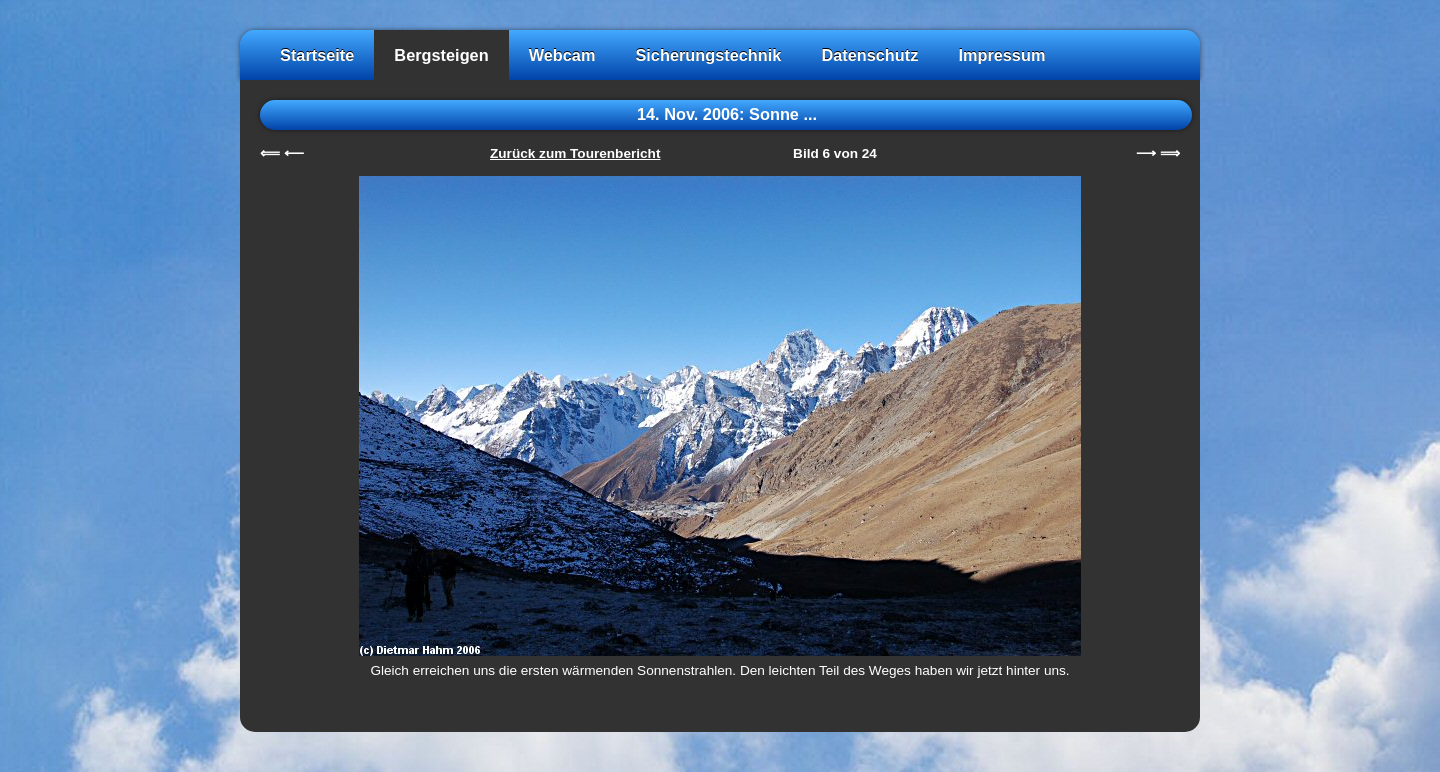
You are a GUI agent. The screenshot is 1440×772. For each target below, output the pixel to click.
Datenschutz (869, 55)
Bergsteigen (441, 55)
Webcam (562, 55)
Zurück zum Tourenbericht (575, 153)
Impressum (1001, 55)
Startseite (317, 55)
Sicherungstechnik (708, 55)
